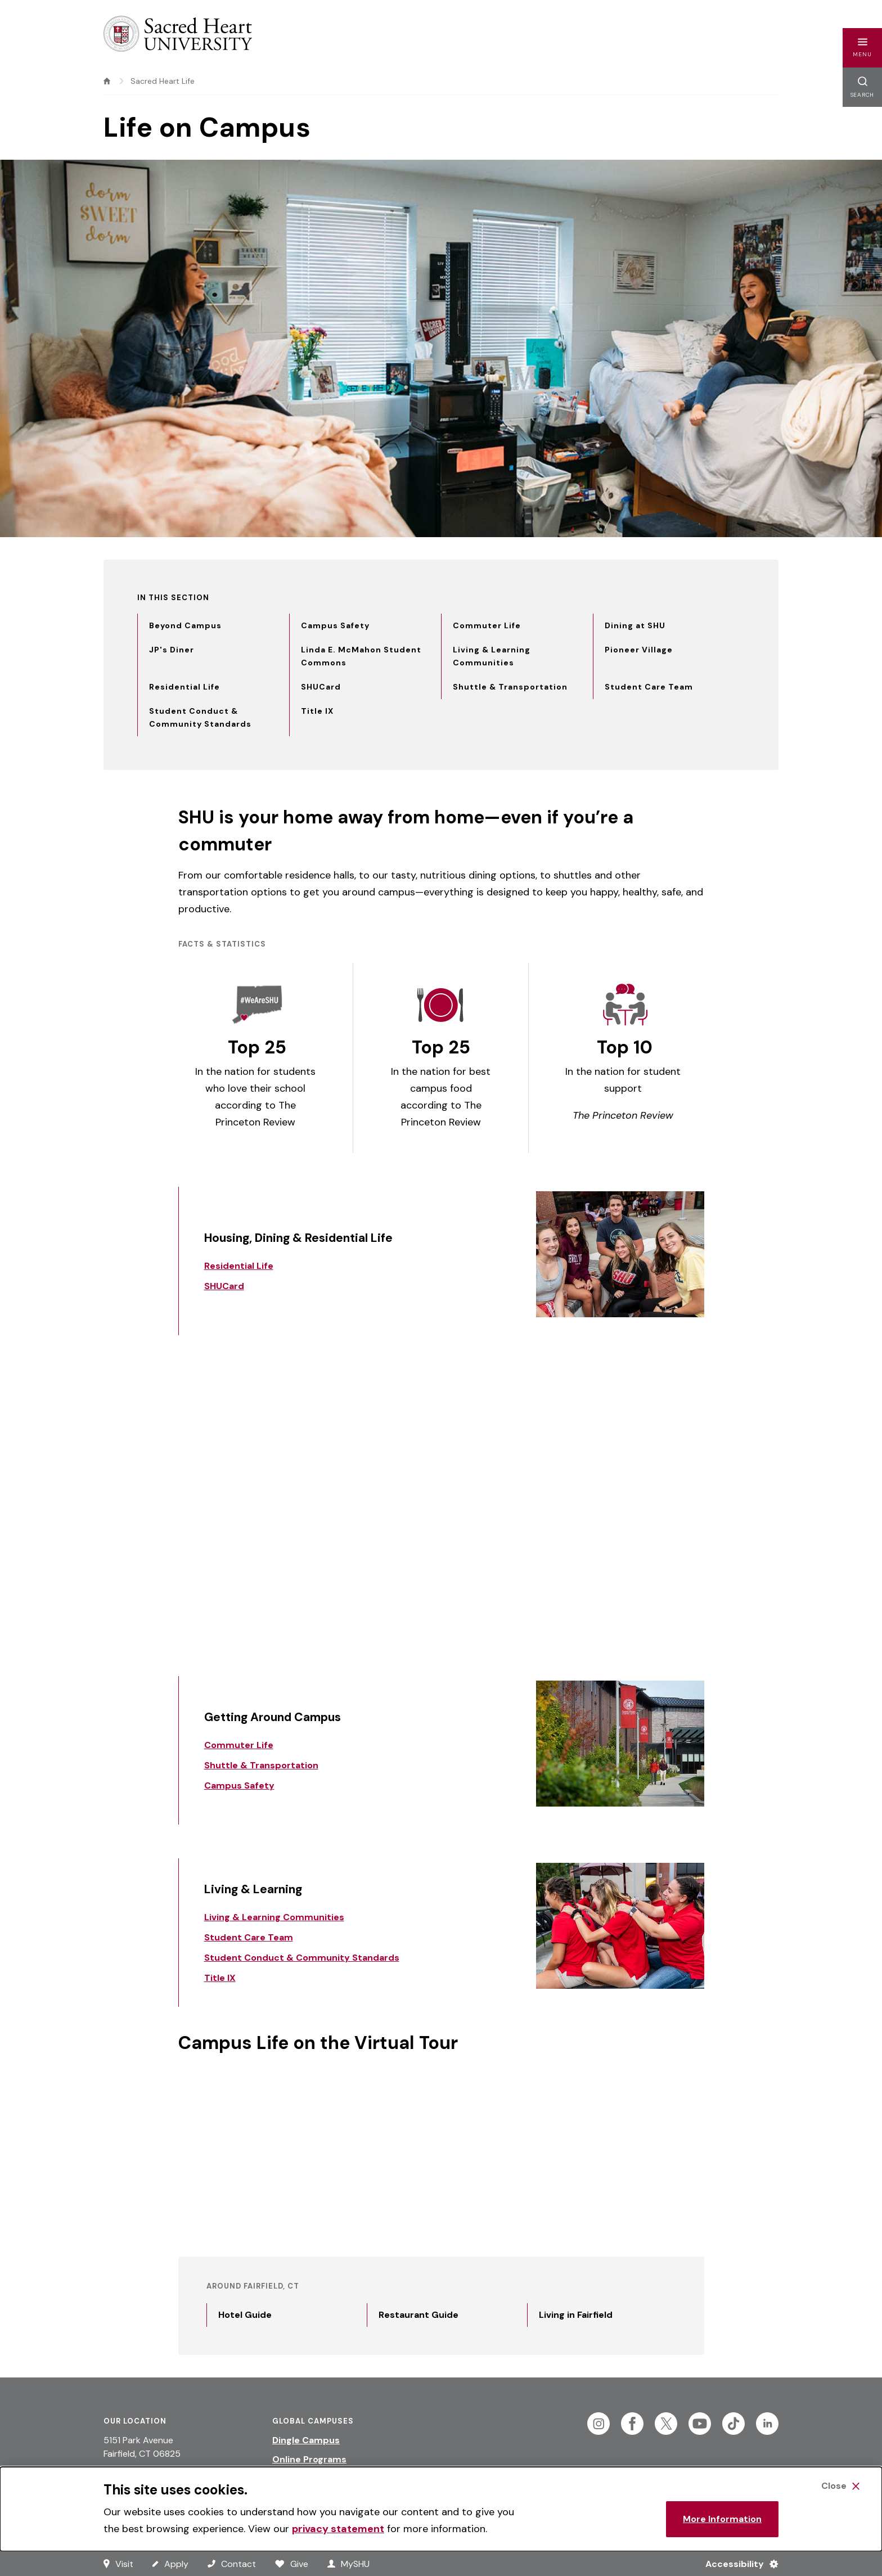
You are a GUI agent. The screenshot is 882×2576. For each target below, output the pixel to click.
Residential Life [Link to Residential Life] (238, 1266)
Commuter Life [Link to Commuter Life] (238, 1745)
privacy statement (338, 2529)
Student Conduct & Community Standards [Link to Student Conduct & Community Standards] (301, 1957)
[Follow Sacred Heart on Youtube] (700, 2423)
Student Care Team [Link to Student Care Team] (248, 1937)
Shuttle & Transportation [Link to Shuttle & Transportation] (261, 1765)
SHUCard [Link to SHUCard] (224, 1286)
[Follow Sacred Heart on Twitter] (666, 2423)
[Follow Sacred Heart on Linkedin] (767, 2423)
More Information (722, 2519)
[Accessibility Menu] (737, 2563)
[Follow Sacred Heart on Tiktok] (733, 2423)
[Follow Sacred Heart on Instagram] (598, 2423)
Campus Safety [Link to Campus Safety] (239, 1785)
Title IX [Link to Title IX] (220, 1978)
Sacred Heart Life (162, 81)
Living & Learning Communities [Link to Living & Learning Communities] (274, 1917)
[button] (862, 47)
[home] (107, 81)
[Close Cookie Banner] (840, 2486)
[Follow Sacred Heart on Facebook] (632, 2423)
